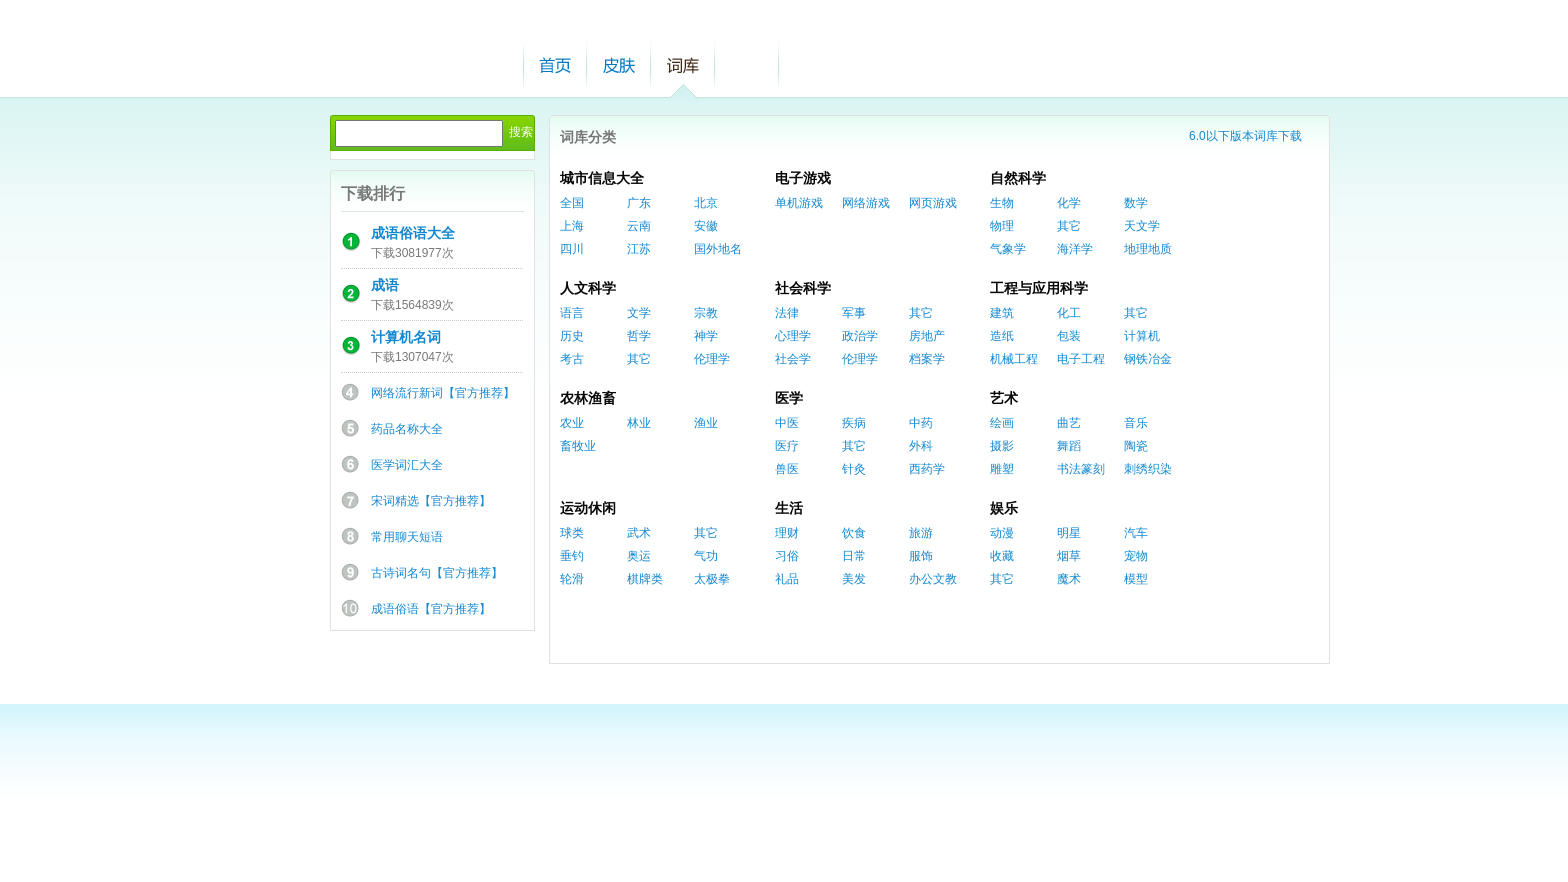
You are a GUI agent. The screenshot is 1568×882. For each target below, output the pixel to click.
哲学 (639, 336)
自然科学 (1018, 178)
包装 (1069, 336)
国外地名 (718, 249)
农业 (572, 423)
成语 (385, 285)
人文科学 (588, 288)
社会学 (793, 359)
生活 (789, 508)
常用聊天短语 (407, 537)
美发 (854, 579)
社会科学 (803, 288)
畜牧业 (578, 446)
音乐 (1136, 423)
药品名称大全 (407, 429)
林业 (639, 423)
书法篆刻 (1081, 469)
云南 (639, 226)
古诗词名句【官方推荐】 (437, 573)
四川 (572, 249)
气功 (706, 556)
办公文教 (933, 579)
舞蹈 (1069, 446)
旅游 (921, 533)
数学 (1136, 203)
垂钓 (572, 556)
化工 (1069, 313)
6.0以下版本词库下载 (1245, 136)
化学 (1069, 203)
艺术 (1004, 398)
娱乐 (1004, 508)
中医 (787, 423)
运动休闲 (588, 508)
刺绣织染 (1148, 469)
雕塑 (1002, 469)
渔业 (706, 423)
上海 (572, 226)
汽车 (1136, 533)
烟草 (1069, 556)
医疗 (787, 446)
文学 (639, 313)
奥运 (639, 556)
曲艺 (1069, 423)
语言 (572, 313)
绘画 (1002, 423)
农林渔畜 (588, 398)
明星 (1069, 533)
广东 (639, 203)
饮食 (854, 533)
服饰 (921, 556)
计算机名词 (406, 337)
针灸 (854, 469)
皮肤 (619, 65)
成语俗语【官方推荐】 (431, 609)
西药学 (927, 469)
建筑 (1002, 313)
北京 (706, 203)
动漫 (1002, 533)
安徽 (706, 226)
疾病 (854, 423)
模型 (1136, 579)
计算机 (1142, 336)
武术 (639, 533)
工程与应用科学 (1039, 288)
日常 (854, 556)
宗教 (706, 313)
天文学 (1142, 226)
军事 (854, 313)
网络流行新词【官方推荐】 (443, 393)
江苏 (639, 249)
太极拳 (712, 579)
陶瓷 (1136, 446)
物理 (1002, 226)
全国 (572, 203)
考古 (572, 359)
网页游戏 (933, 203)
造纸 (1002, 336)
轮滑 (572, 579)
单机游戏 (799, 203)
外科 (921, 446)
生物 (1002, 203)
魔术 (1069, 579)
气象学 (1008, 249)
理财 (787, 533)
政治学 (860, 336)
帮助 (747, 65)
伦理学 (712, 359)
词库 (683, 65)
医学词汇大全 (407, 465)
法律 (787, 313)
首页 (555, 65)
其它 (1069, 226)
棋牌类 (645, 579)
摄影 (1002, 446)
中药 (921, 423)
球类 (572, 533)
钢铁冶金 (1148, 359)
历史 (572, 336)
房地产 (927, 336)
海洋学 (1075, 249)
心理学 (793, 336)
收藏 (1002, 556)
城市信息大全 (602, 178)
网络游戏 (866, 203)
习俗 (787, 556)
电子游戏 (803, 178)
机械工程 (1014, 359)
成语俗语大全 (413, 233)
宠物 (1136, 556)
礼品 (787, 579)
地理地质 (1148, 249)
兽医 (787, 469)
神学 (706, 336)
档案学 (927, 359)
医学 (789, 398)
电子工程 (1081, 359)
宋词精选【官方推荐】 (431, 501)
